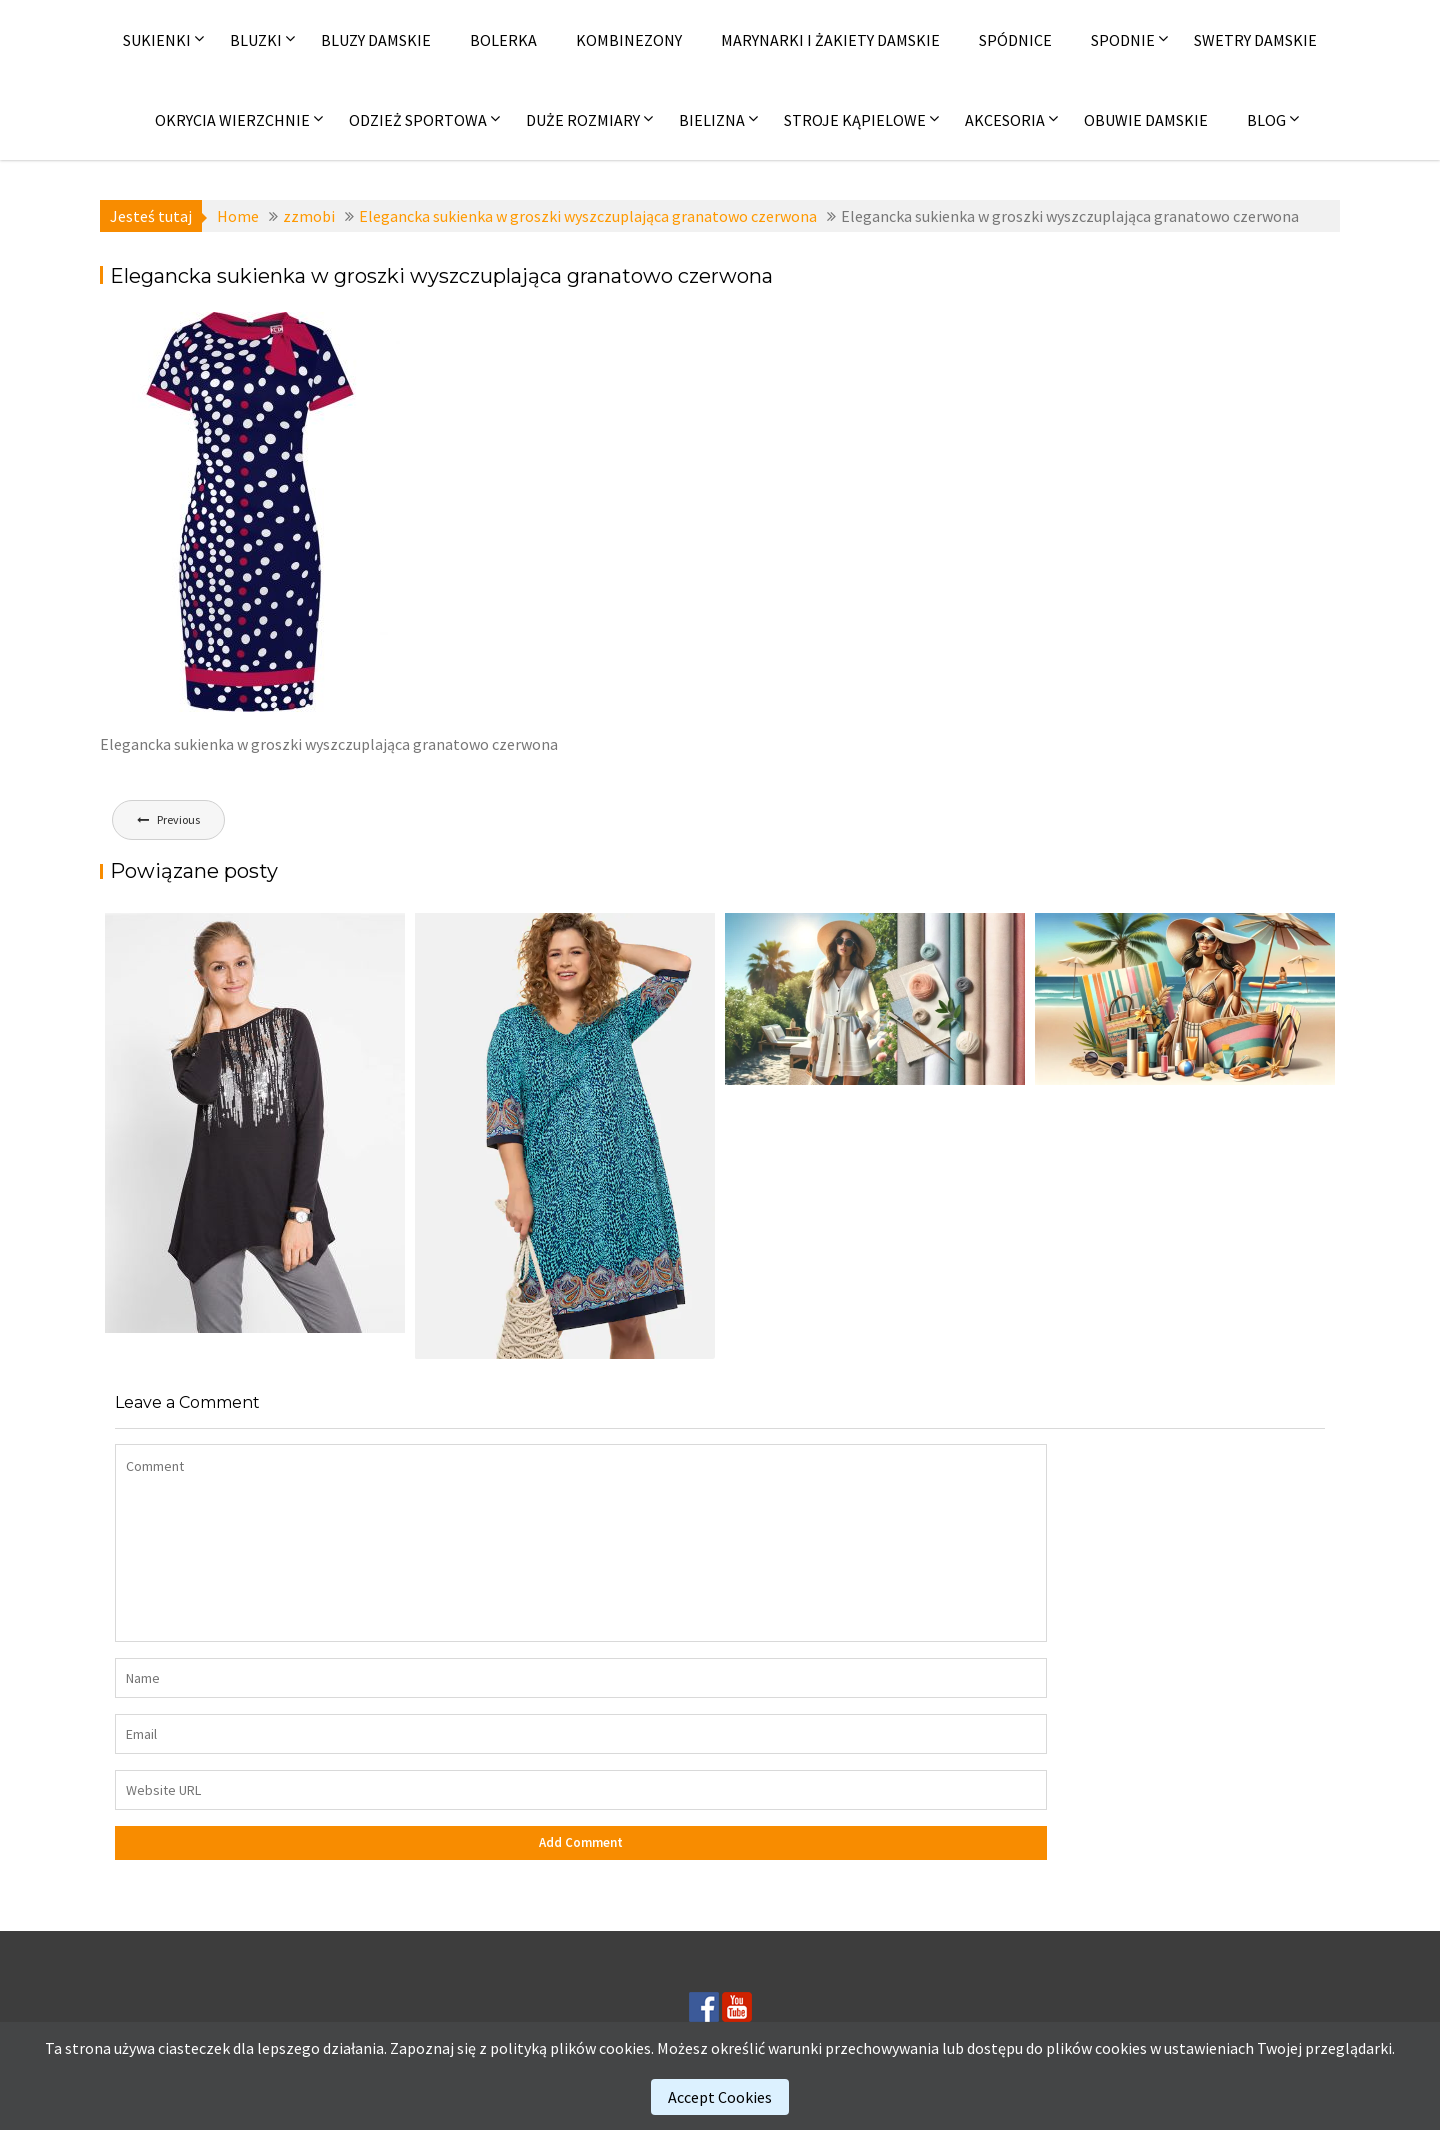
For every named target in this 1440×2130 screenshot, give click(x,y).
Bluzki (256, 40)
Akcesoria (1005, 120)
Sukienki (157, 40)
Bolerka (503, 40)
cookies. (626, 2048)
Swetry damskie (1255, 40)
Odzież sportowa (418, 120)
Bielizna (712, 120)
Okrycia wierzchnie (232, 120)
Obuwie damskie (1146, 120)
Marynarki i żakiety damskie (830, 40)
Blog (1266, 120)
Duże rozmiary (583, 120)
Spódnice (1015, 40)
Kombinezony (629, 40)
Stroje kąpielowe (855, 120)
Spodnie (1123, 40)
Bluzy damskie (376, 40)
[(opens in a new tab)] (565, 1136)
